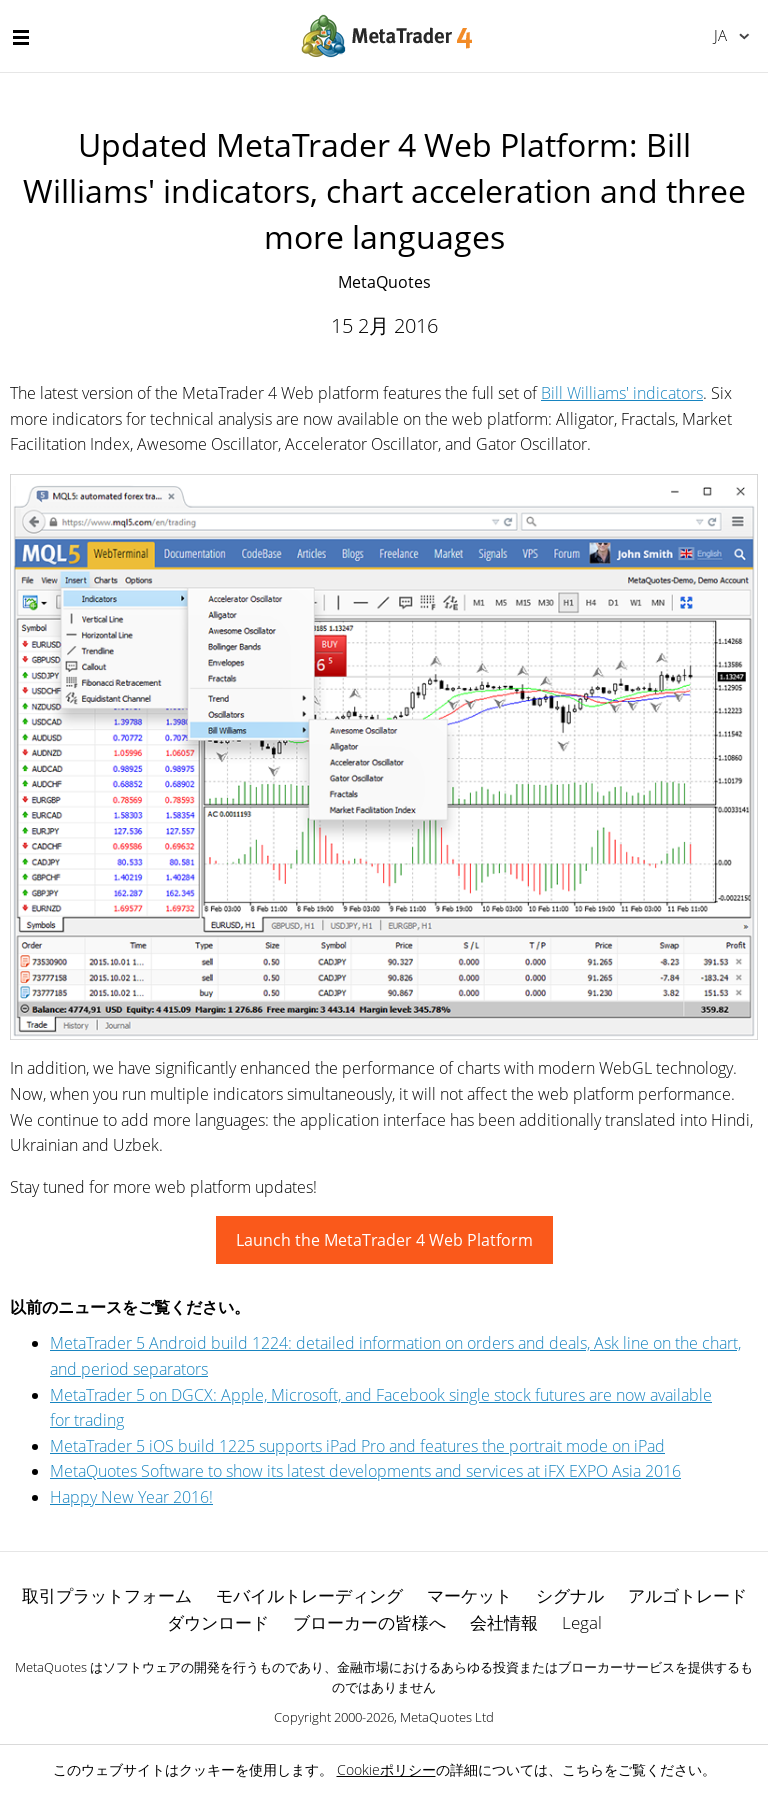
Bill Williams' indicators (622, 393)
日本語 (720, 35)
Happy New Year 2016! (131, 1497)
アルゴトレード (687, 1595)
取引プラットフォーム (107, 1595)
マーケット (469, 1595)
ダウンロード (218, 1622)
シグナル (570, 1595)
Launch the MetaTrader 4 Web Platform (384, 1240)
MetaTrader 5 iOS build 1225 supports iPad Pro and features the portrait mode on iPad (357, 1446)
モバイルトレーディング (309, 1595)
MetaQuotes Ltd (447, 1717)
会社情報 (504, 1622)
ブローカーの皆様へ (369, 1622)
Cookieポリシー (386, 1769)
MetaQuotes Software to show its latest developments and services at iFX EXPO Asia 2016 (365, 1471)
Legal (582, 1622)
